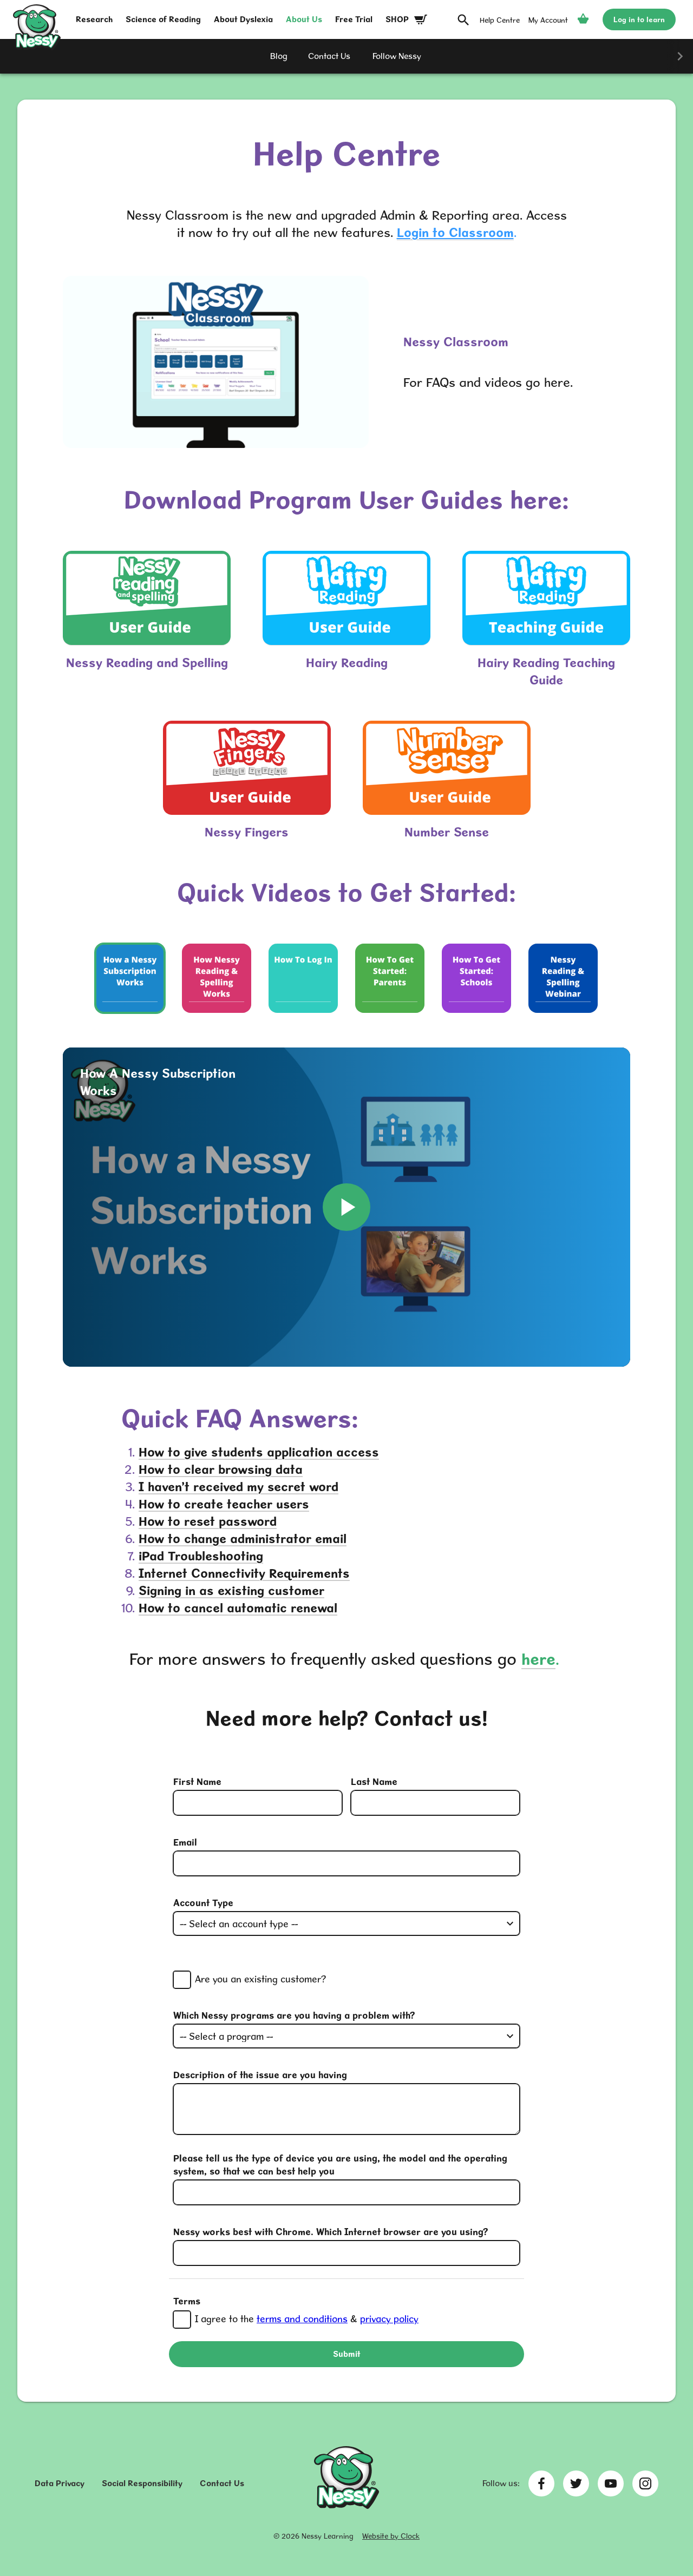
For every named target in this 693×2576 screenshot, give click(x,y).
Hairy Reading (347, 662)
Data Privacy (59, 2483)
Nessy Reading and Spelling (147, 662)
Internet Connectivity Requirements (244, 1573)
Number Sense (446, 832)
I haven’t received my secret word (238, 1486)
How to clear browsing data (221, 1469)
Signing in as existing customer (231, 1590)
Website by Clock (391, 2536)
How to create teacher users (224, 1504)
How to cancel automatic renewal (238, 1608)
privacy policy (389, 2318)
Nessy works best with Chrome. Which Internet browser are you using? (330, 2231)
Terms (186, 2301)
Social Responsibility (142, 2483)
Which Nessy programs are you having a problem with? (294, 2015)
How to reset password (208, 1521)
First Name (197, 1781)
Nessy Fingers (247, 832)
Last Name (374, 1781)
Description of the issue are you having (260, 2074)
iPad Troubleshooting (201, 1556)
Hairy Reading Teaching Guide (546, 671)
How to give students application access (259, 1452)
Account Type (203, 1902)
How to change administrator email (242, 1538)
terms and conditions (302, 2318)
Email (185, 1842)
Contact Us (222, 2483)
